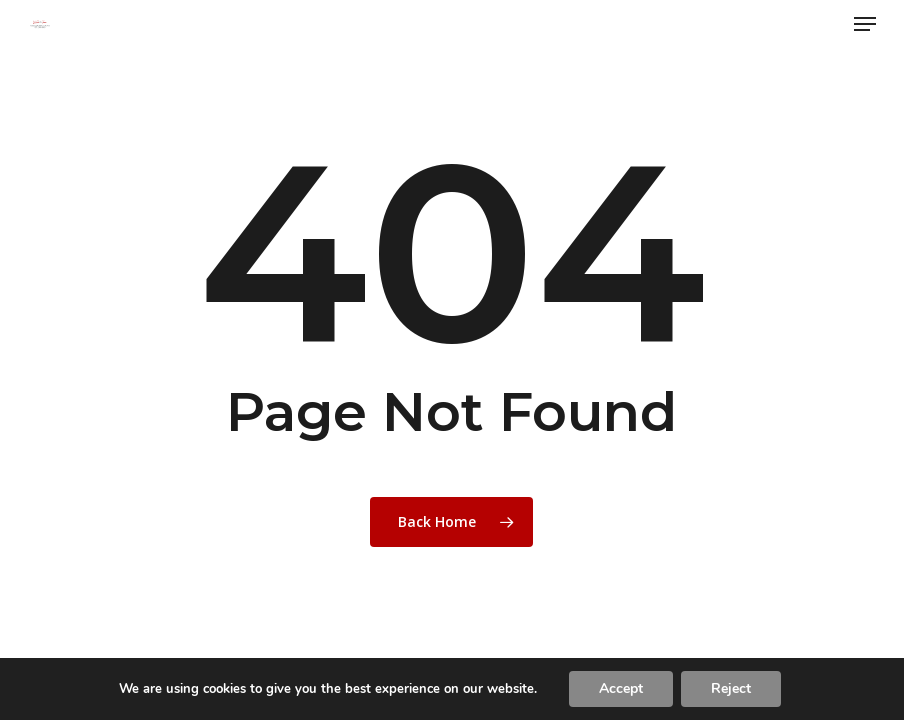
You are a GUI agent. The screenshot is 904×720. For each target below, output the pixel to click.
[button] (865, 24)
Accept (621, 688)
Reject (731, 688)
